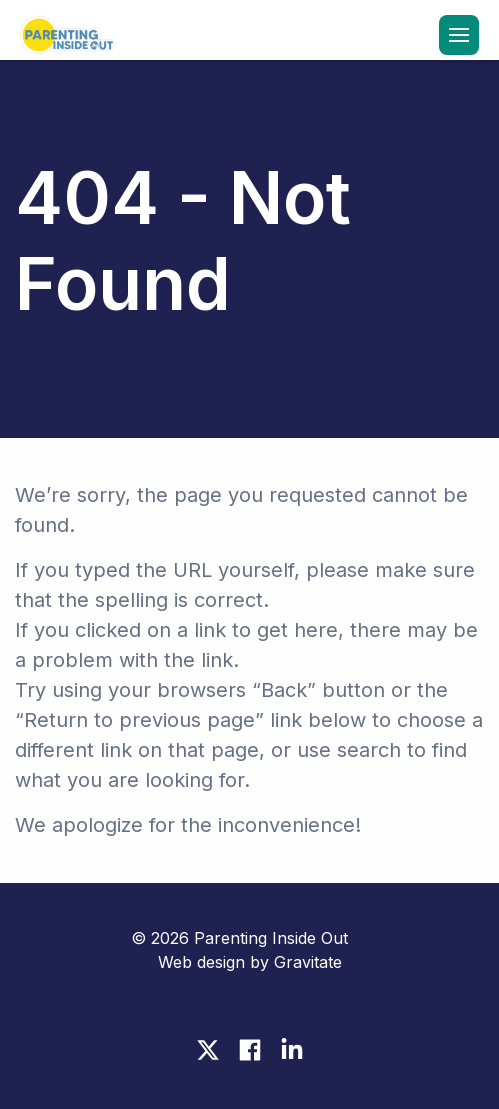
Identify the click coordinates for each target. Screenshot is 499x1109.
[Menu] (459, 35)
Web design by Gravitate (250, 962)
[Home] (65, 37)
